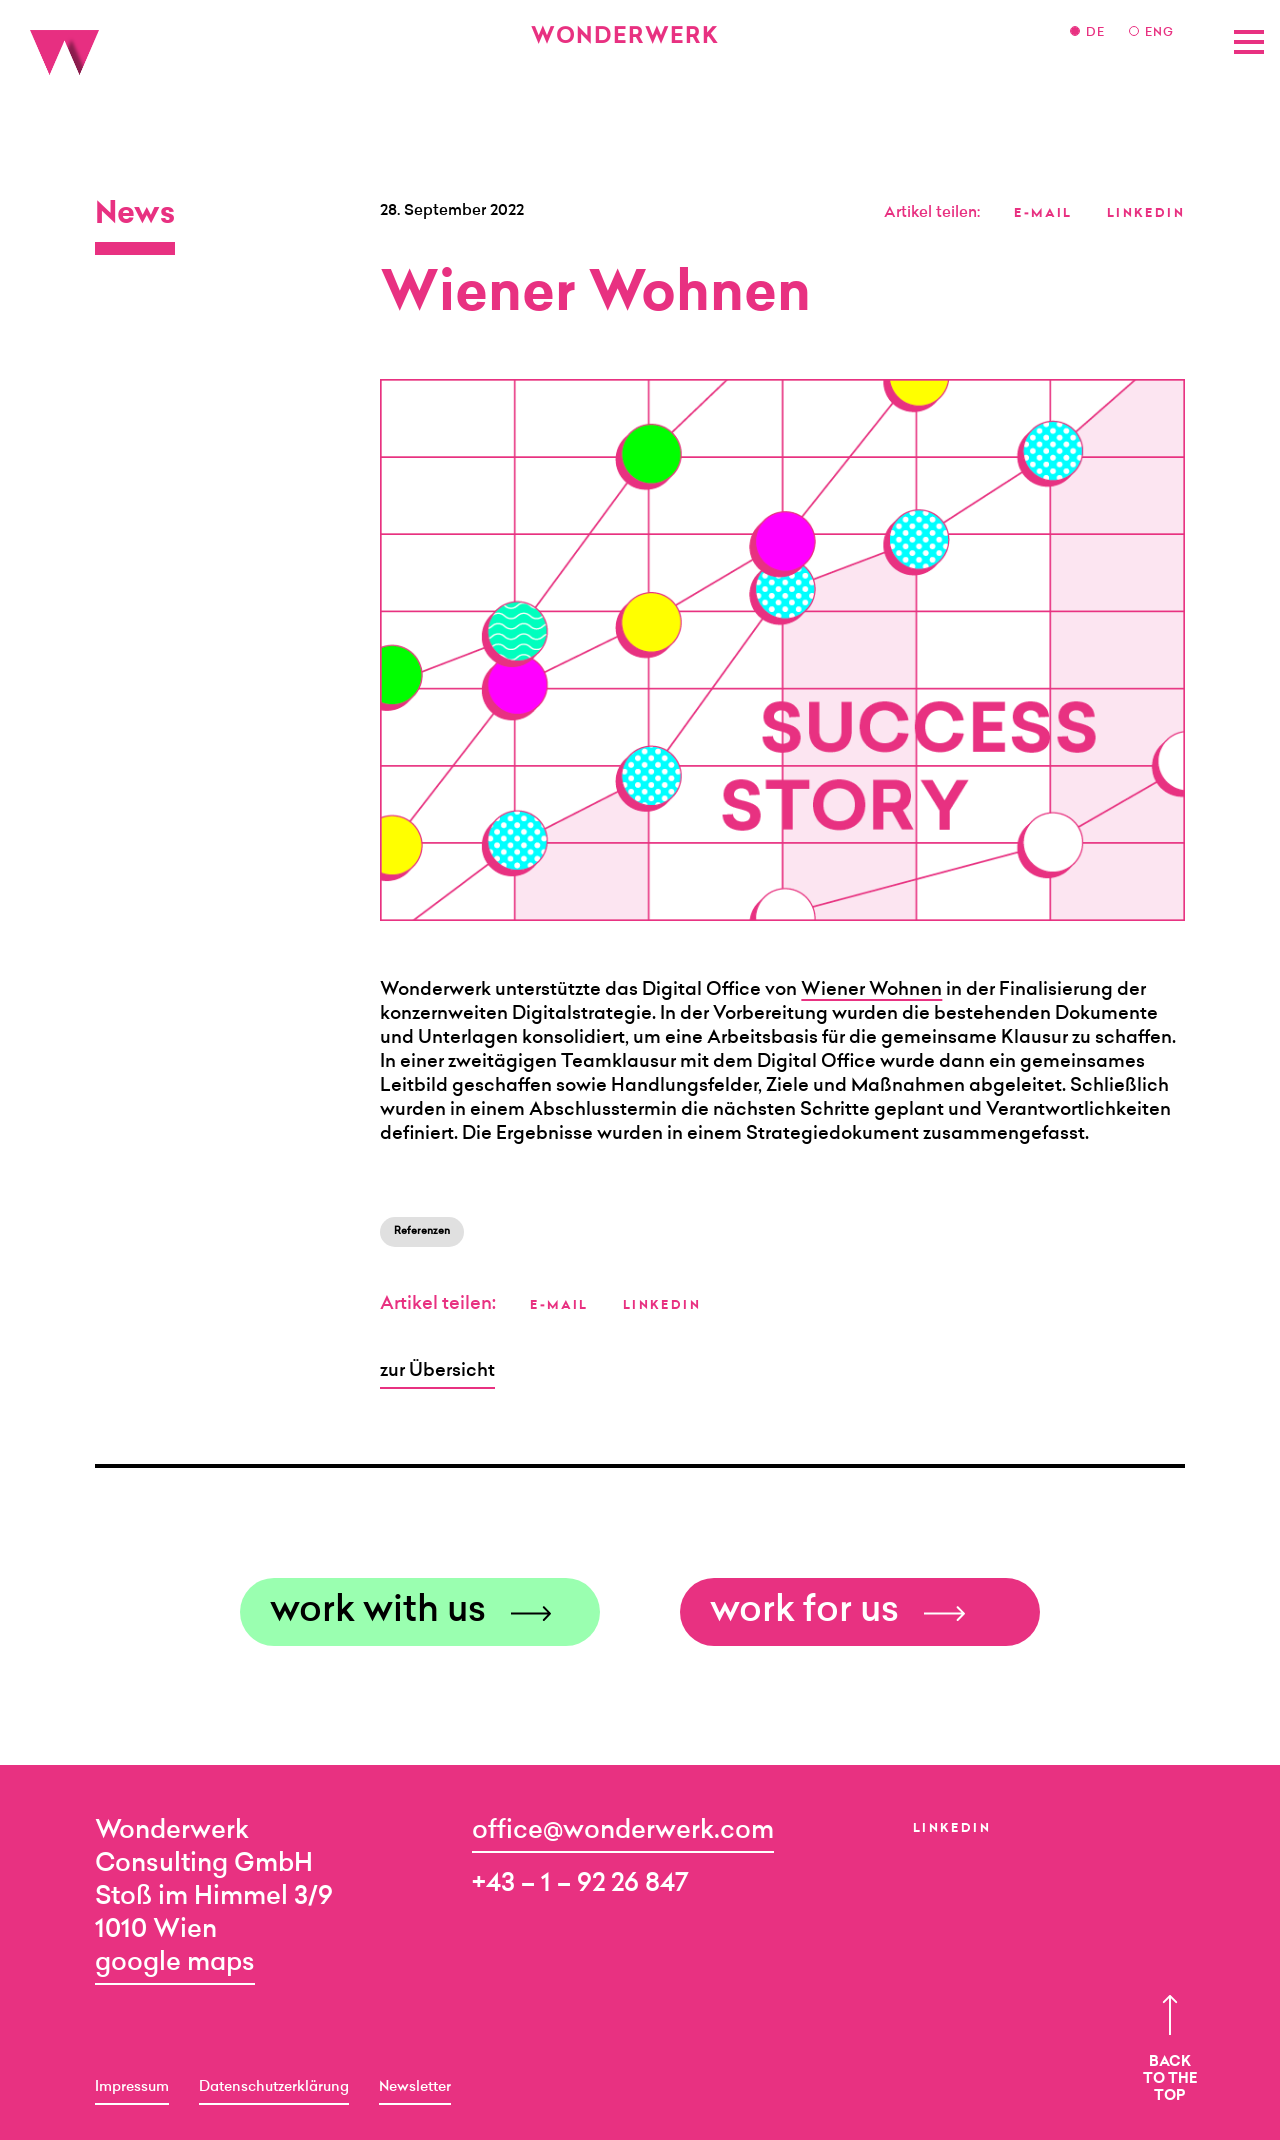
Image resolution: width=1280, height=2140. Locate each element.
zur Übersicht (437, 1372)
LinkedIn (952, 1829)
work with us (378, 1612)
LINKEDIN (1146, 214)
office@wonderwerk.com (623, 1831)
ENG (1159, 33)
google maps (175, 1963)
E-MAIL (1043, 214)
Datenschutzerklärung (274, 2088)
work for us (804, 1612)
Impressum (132, 2088)
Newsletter (415, 2088)
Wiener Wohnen (871, 991)
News (135, 216)
